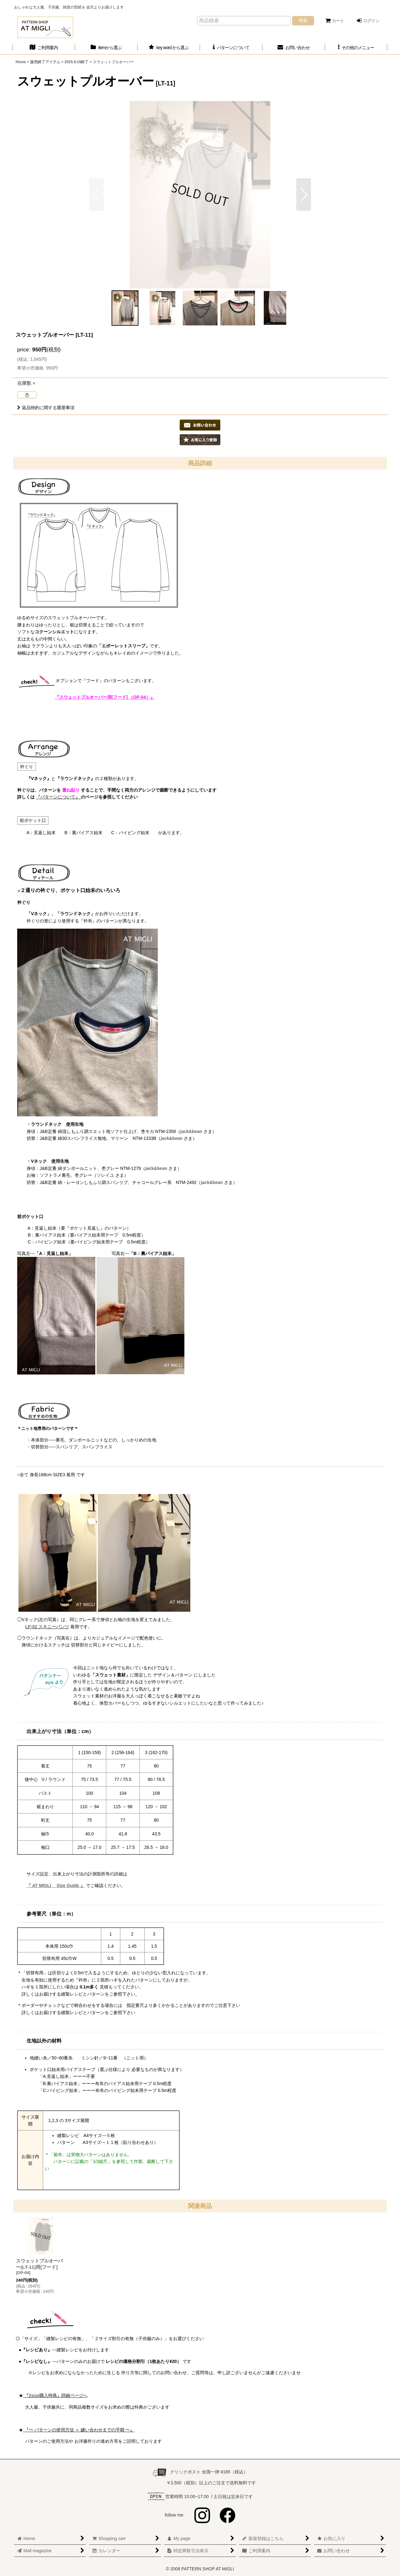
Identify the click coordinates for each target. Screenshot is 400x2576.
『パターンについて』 (58, 796)
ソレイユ (105, 1175)
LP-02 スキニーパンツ (47, 1626)
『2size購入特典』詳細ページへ (55, 2395)
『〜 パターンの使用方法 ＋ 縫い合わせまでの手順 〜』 (78, 2429)
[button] (356, 47)
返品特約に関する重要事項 (45, 407)
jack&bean (191, 1131)
